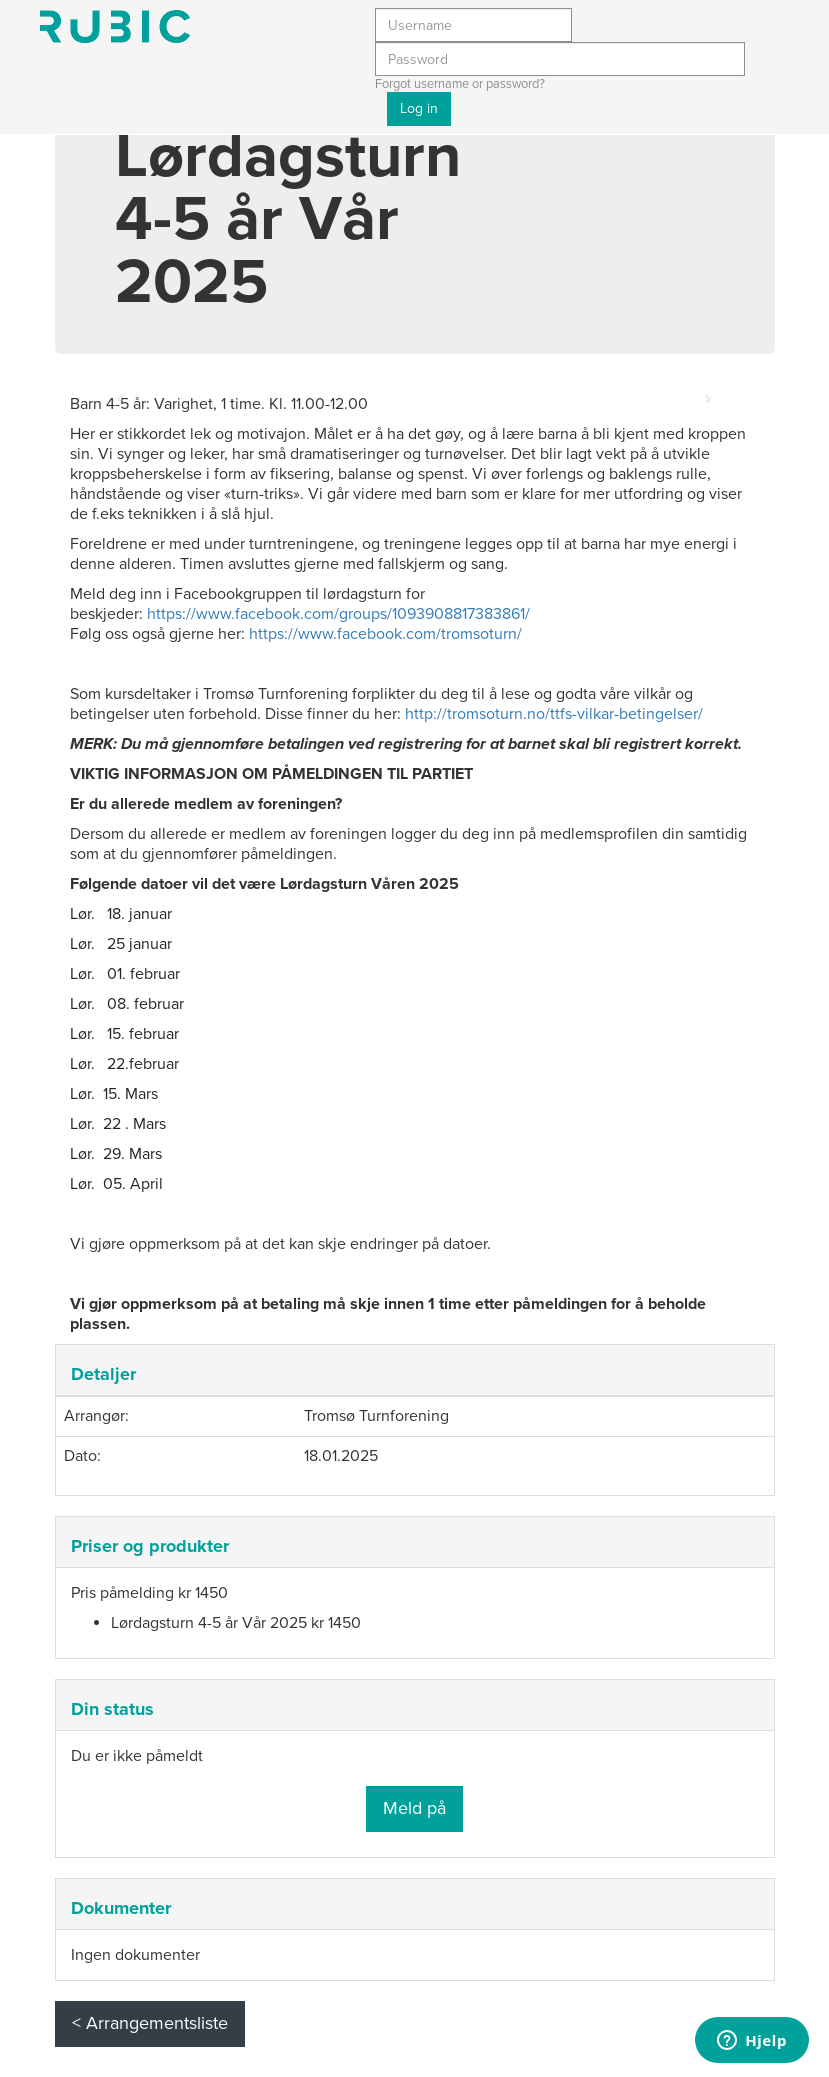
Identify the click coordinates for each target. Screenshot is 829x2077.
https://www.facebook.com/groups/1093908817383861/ (338, 614)
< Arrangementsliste (150, 2023)
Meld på (414, 1808)
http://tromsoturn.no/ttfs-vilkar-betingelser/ (554, 714)
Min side (115, 26)
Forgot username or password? (460, 84)
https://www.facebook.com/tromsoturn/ (385, 634)
